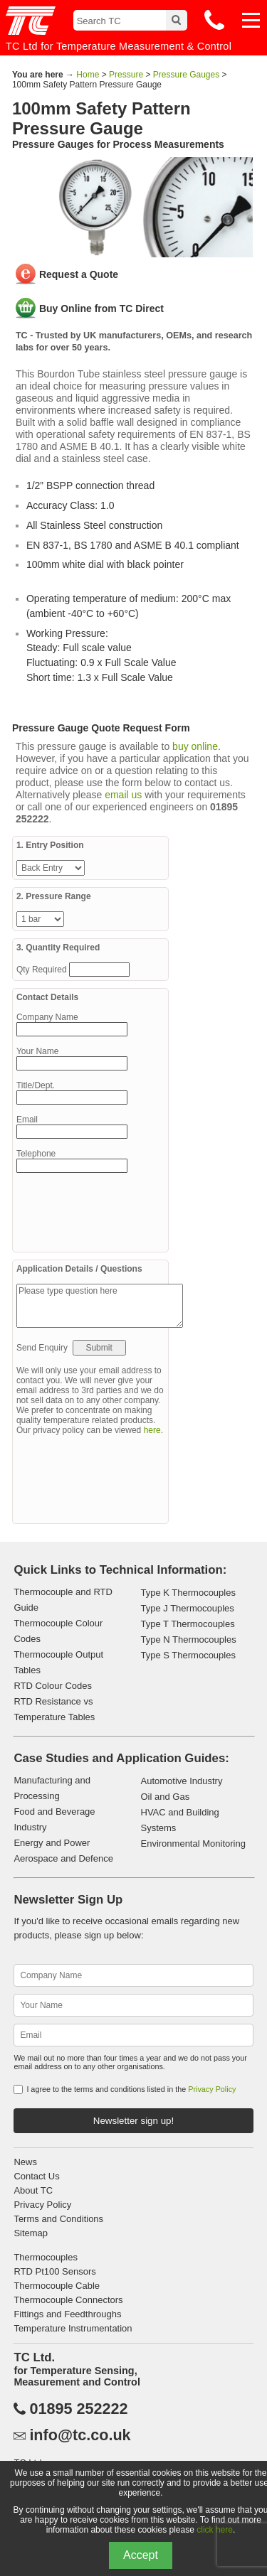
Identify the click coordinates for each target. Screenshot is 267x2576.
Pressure (126, 75)
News (25, 2162)
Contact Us (36, 2176)
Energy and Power (52, 1842)
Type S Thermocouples (188, 1655)
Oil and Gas (165, 1796)
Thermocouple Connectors (68, 2300)
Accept (140, 2555)
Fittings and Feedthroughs (67, 2314)
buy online (195, 746)
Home (87, 75)
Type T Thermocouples (188, 1624)
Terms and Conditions (58, 2218)
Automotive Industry (182, 1781)
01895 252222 (78, 2409)
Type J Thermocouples (187, 1608)
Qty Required (42, 970)
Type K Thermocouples (188, 1592)
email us (123, 794)
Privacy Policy (212, 2089)
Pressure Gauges (186, 75)
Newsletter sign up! (133, 2120)
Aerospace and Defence (63, 1858)
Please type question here (99, 1306)
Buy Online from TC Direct (101, 308)
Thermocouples (46, 2257)
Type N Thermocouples (188, 1639)
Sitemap (31, 2233)
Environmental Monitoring (193, 1843)
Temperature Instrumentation (73, 2328)
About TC (33, 2190)
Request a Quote (78, 274)
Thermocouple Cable (57, 2285)
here (152, 1430)
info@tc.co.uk (79, 2435)
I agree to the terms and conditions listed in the (131, 2089)
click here (215, 2530)
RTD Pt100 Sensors (54, 2271)
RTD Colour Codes (53, 1685)
